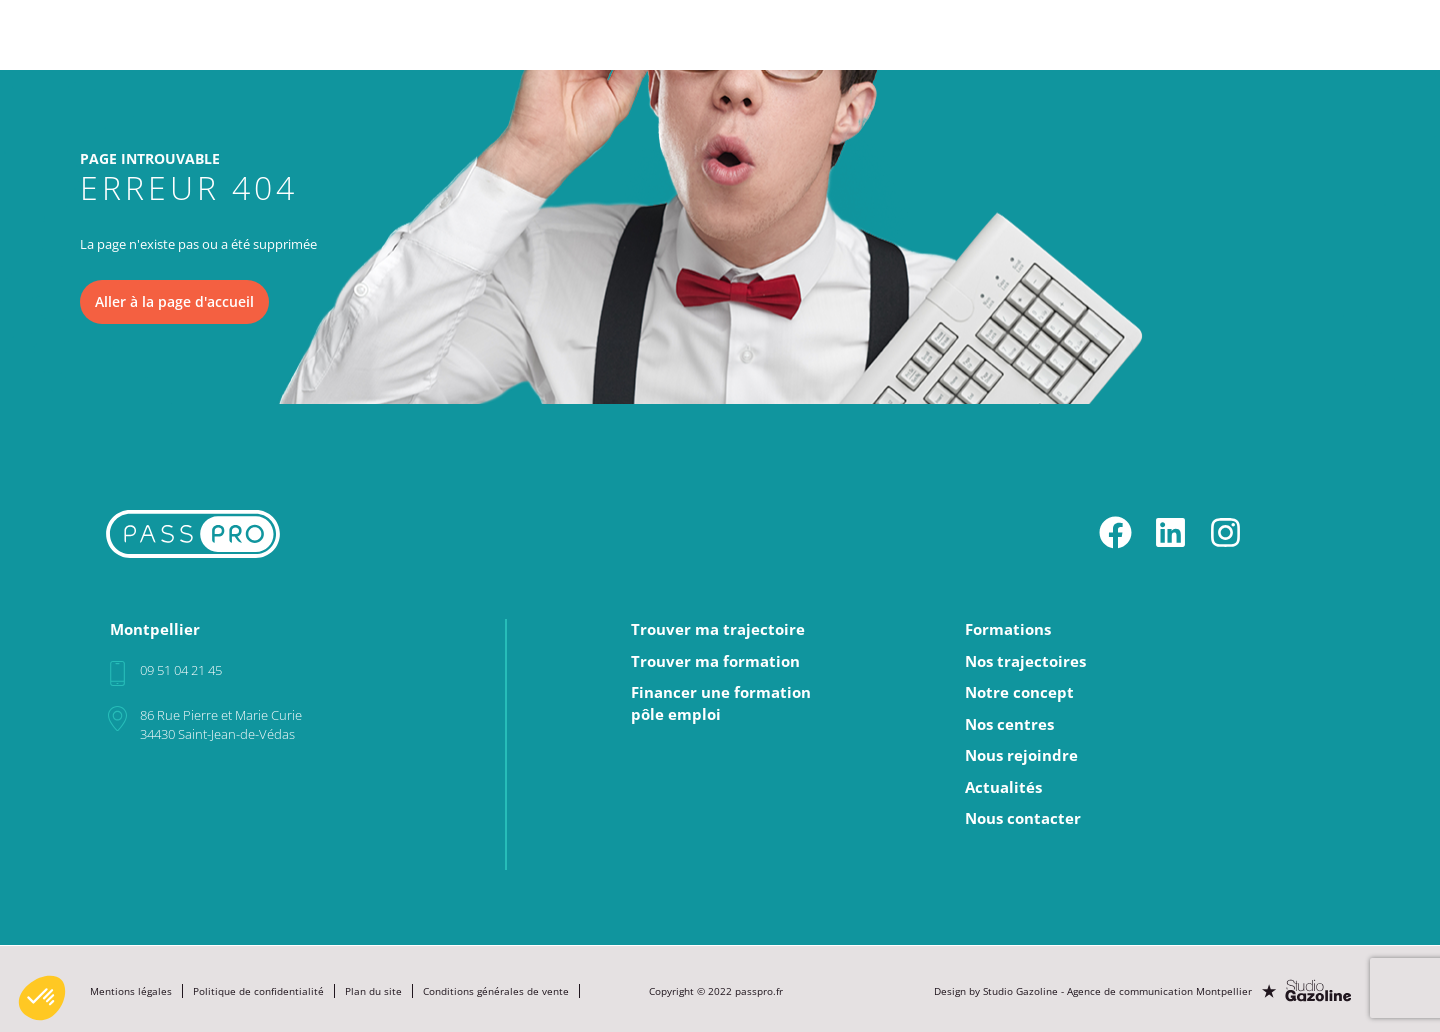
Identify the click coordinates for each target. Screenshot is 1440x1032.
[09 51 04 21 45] (117, 672)
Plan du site (373, 989)
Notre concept (895, 25)
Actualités (1247, 25)
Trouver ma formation (715, 660)
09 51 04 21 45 (181, 669)
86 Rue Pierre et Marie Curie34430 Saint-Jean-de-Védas (221, 723)
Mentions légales (131, 989)
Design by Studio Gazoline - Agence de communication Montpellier (1095, 989)
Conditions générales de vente (496, 989)
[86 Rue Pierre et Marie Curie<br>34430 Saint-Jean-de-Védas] (117, 717)
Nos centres (1014, 25)
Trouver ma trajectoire (718, 628)
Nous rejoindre (1133, 25)
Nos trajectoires (763, 25)
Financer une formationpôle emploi (721, 702)
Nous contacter (1023, 817)
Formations (641, 25)
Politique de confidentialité (258, 989)
